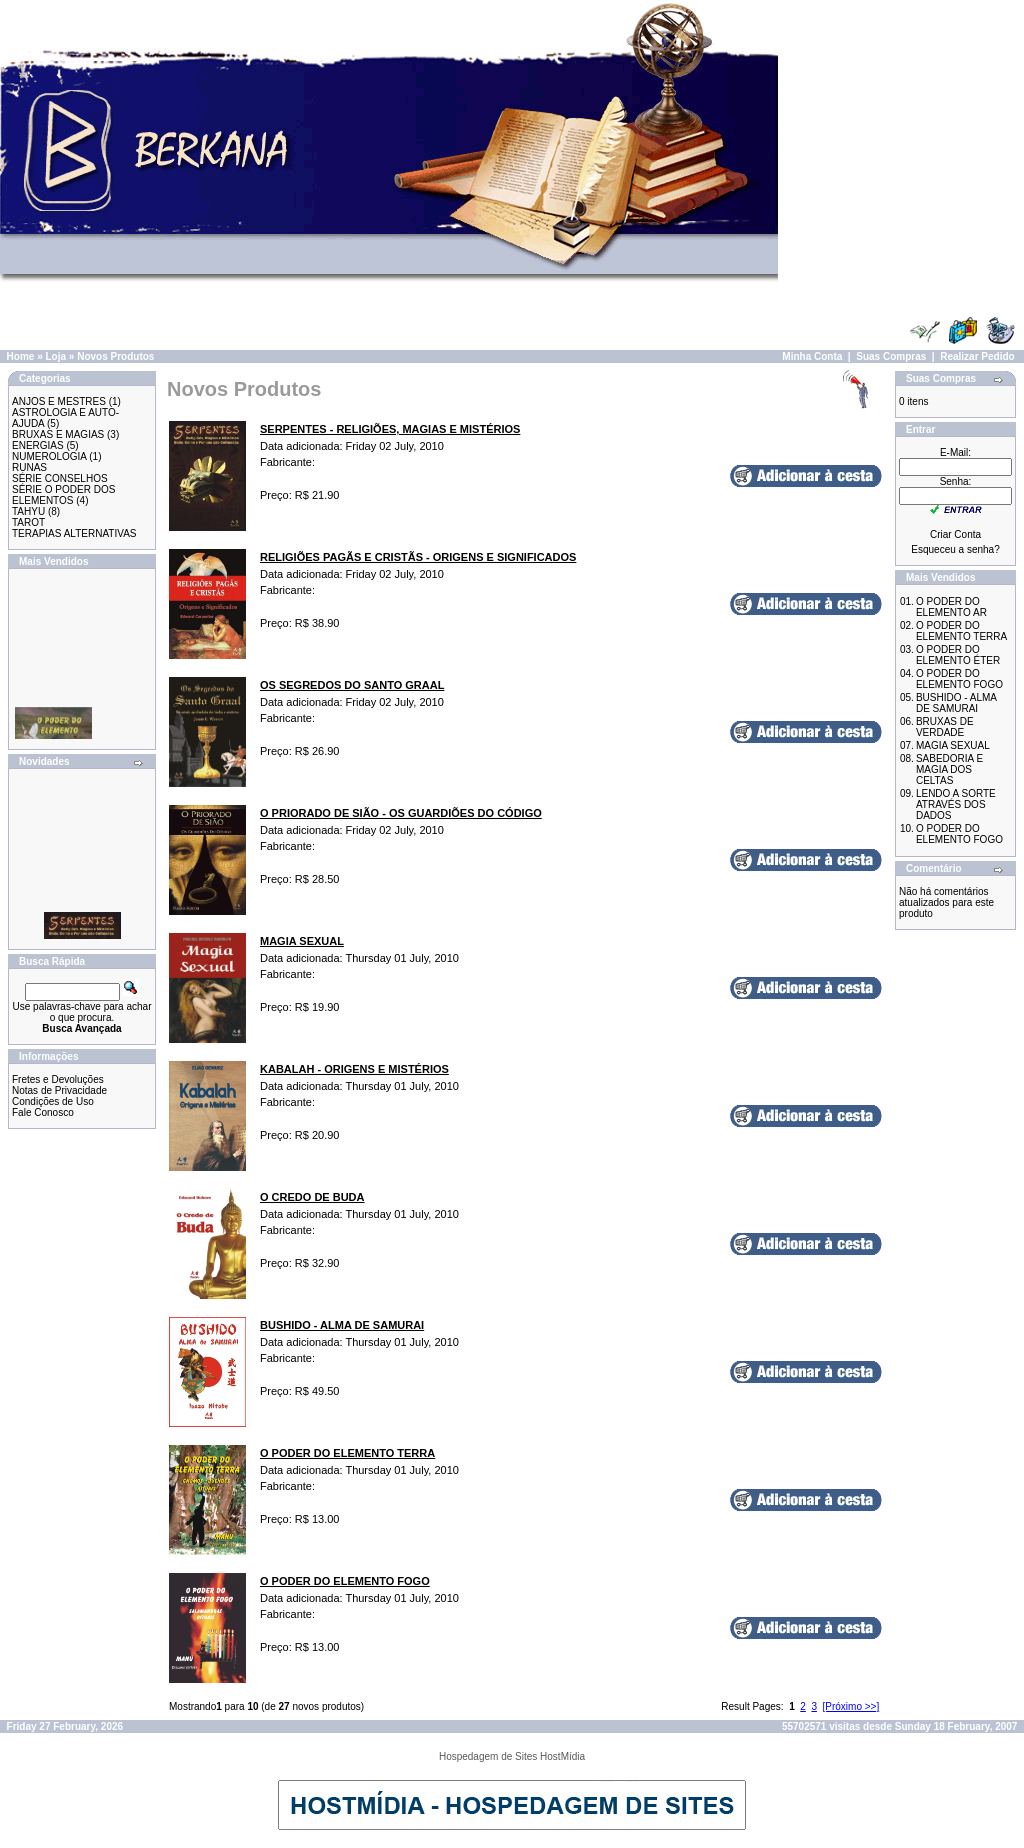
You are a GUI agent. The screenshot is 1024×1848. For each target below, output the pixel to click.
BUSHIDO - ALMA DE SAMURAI (956, 703)
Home (21, 356)
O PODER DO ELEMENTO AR (951, 607)
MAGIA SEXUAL (953, 745)
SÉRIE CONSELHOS (60, 478)
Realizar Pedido (977, 356)
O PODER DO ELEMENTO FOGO (959, 679)
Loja (55, 356)
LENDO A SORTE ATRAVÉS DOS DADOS (956, 804)
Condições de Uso (53, 1101)
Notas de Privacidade (59, 1090)
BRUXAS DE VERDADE (945, 727)
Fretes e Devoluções (58, 1079)
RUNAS (29, 467)
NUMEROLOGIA (49, 456)
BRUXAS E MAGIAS (58, 434)
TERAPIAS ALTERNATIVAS (74, 533)
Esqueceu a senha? (955, 549)
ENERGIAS (38, 445)
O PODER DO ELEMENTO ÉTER (958, 655)
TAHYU (28, 511)
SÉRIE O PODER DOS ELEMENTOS (63, 495)
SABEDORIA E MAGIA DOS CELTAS (949, 769)
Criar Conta (955, 534)
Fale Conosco (43, 1112)
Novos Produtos (115, 356)
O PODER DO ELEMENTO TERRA (961, 631)
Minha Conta (812, 356)
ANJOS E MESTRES (59, 401)
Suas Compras (891, 356)
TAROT (28, 522)
